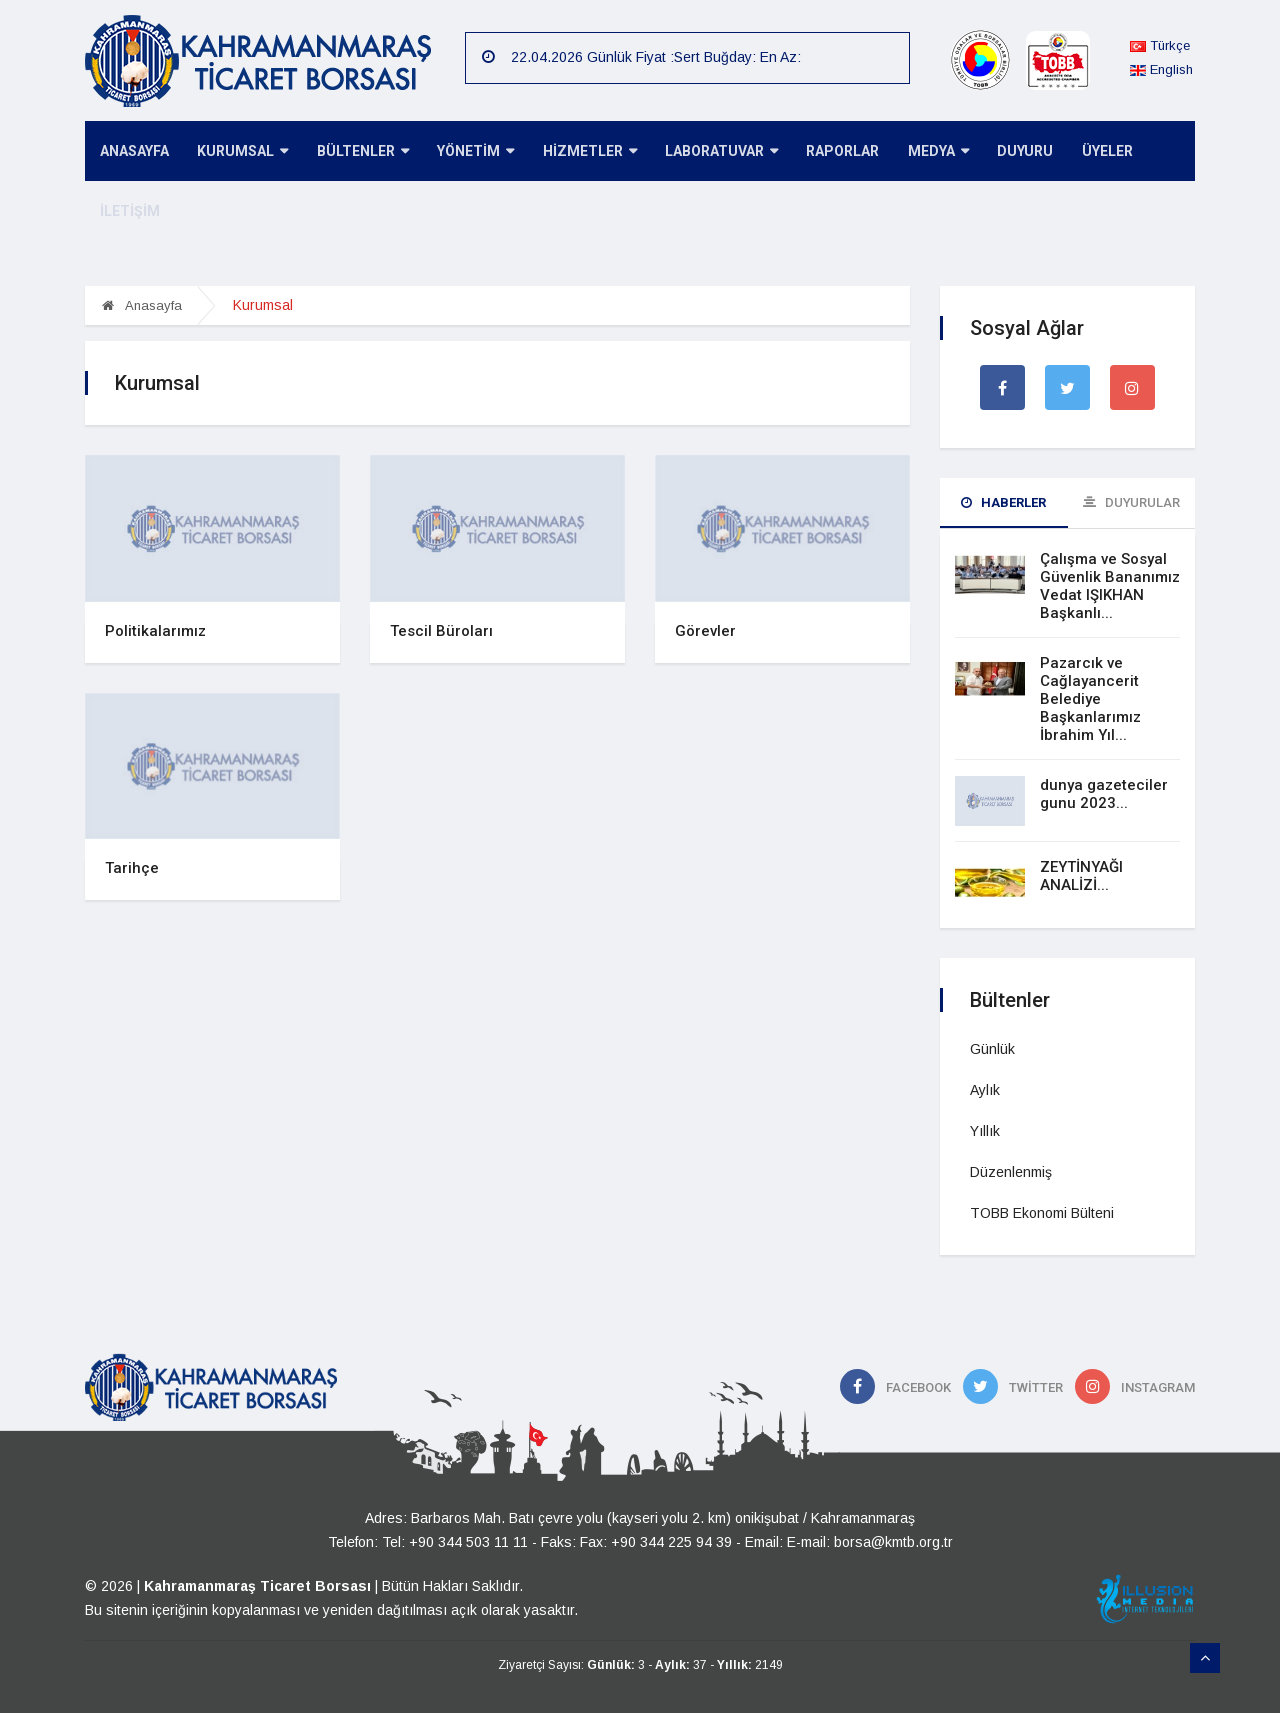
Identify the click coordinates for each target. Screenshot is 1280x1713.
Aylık (985, 1090)
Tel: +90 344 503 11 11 (455, 1542)
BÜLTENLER (356, 152)
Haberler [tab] (1003, 502)
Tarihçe (132, 868)
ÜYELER (1083, 152)
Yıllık (985, 1131)
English (1161, 69)
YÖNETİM (466, 152)
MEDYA (919, 152)
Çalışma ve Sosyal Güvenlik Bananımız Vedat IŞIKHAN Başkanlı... (1110, 586)
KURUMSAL (238, 152)
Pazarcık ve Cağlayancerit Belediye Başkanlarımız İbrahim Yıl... (1090, 699)
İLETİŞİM (128, 212)
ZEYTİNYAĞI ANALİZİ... (1081, 876)
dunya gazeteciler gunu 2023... (1104, 794)
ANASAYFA (132, 152)
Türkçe (1160, 45)
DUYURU (1004, 152)
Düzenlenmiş (1011, 1172)
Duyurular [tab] (1131, 502)
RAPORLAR (826, 152)
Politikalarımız (155, 631)
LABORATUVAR (707, 152)
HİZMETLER (578, 152)
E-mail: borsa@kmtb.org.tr (870, 1542)
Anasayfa (142, 305)
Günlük (992, 1049)
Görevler (705, 631)
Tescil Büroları (441, 631)
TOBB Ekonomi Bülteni (1042, 1213)
